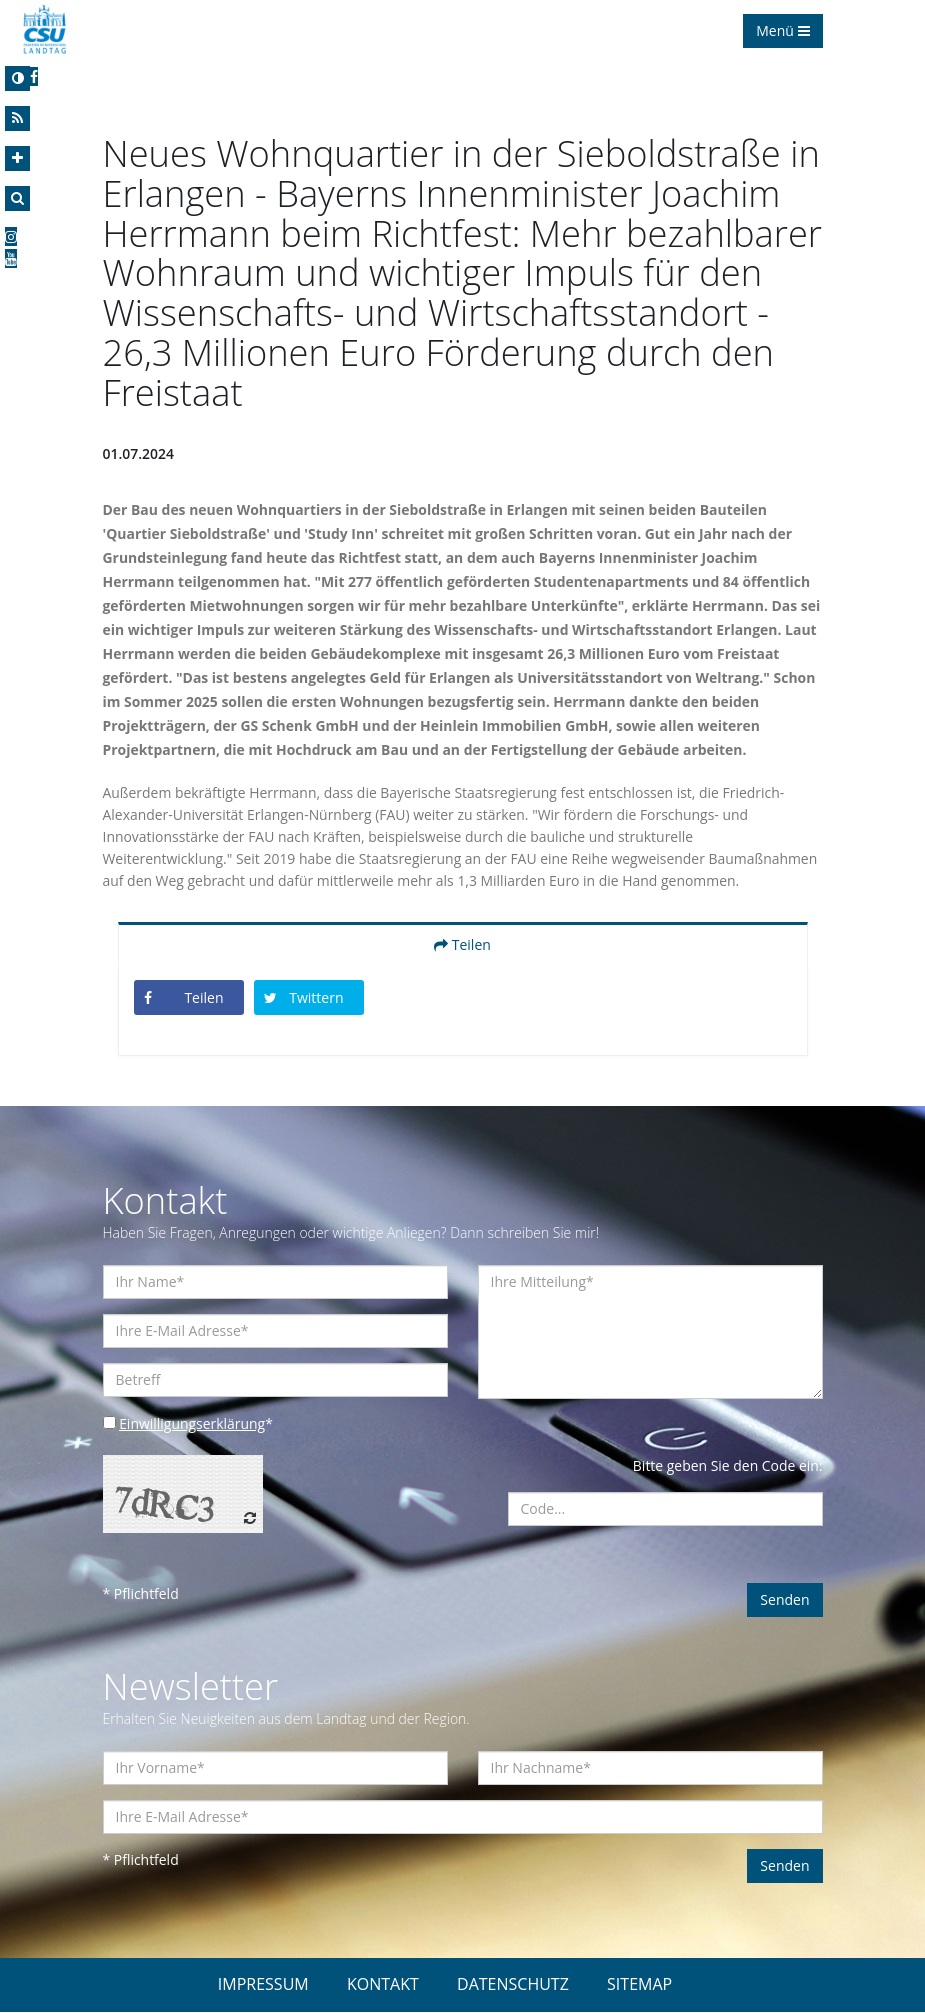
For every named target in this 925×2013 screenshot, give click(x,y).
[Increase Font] (17, 158)
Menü (782, 30)
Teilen (462, 945)
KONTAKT (383, 1985)
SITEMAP (639, 1985)
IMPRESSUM (263, 1985)
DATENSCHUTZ (513, 1985)
